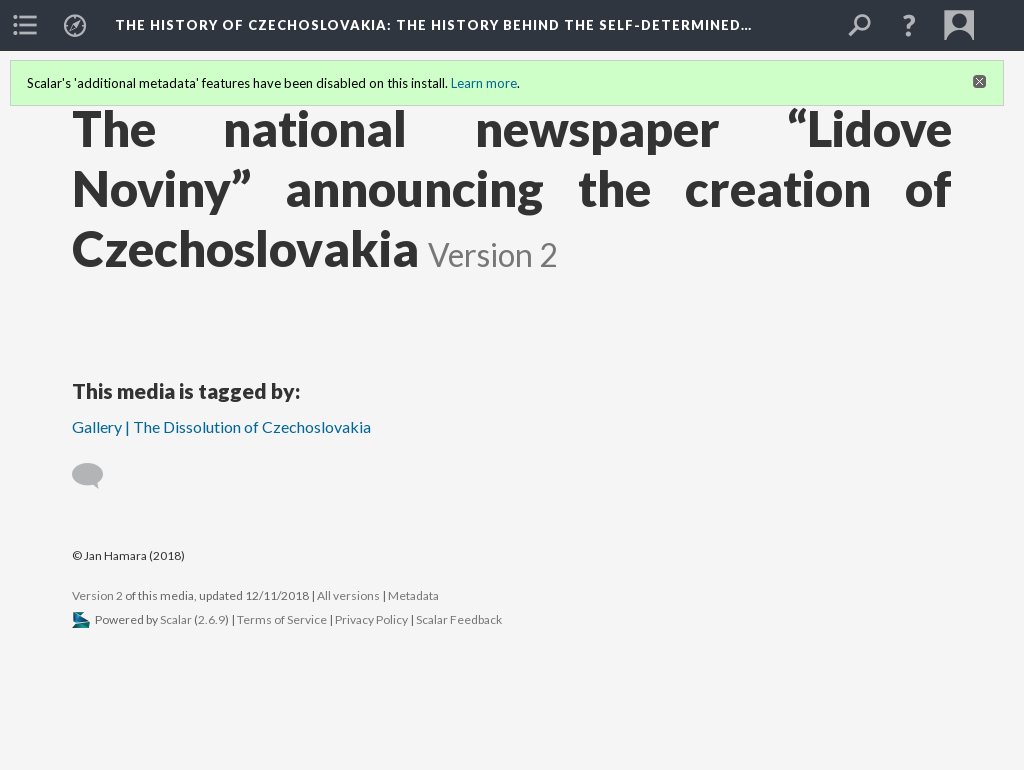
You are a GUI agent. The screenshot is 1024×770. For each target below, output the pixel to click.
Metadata (413, 595)
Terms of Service (282, 619)
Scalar (176, 619)
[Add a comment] (96, 476)
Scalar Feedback (459, 619)
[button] (909, 25)
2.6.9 (211, 619)
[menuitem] (25, 25)
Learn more (484, 83)
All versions (348, 595)
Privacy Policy (371, 619)
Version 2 (97, 595)
